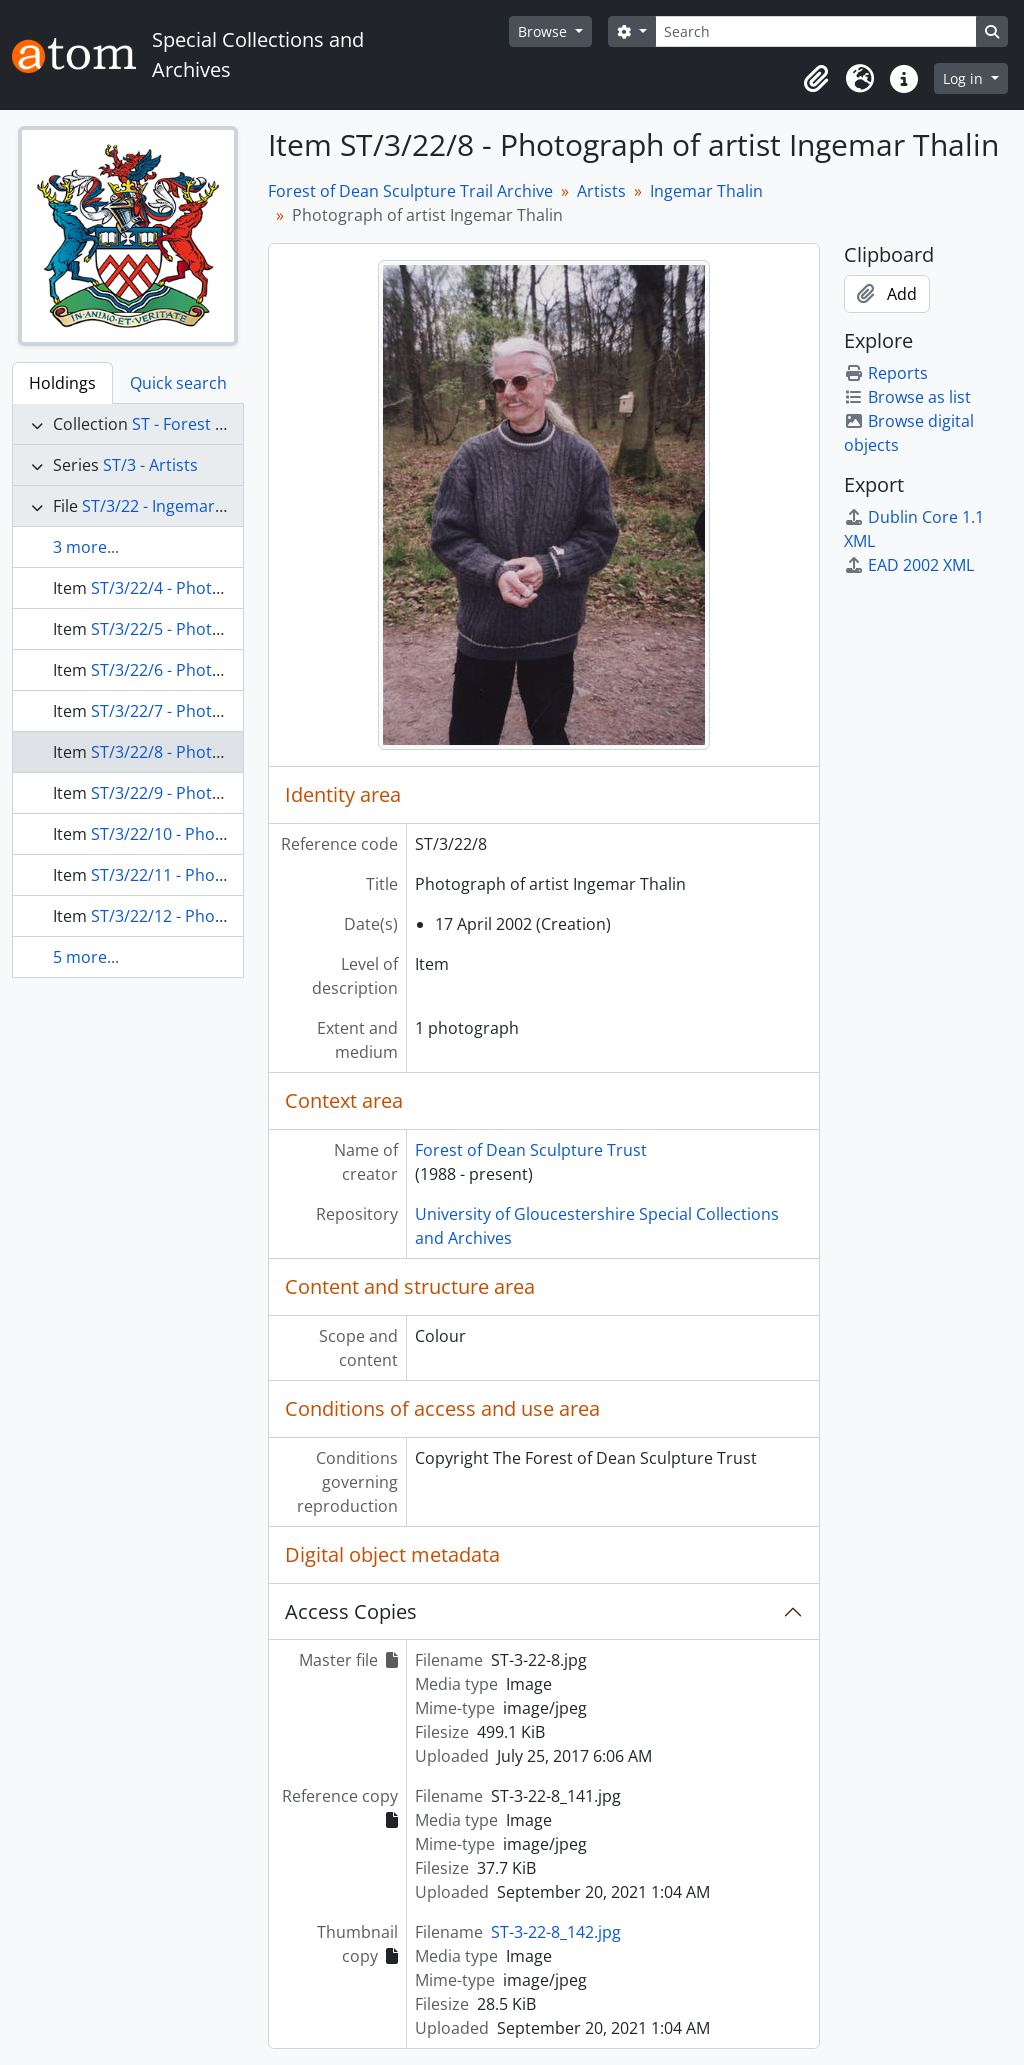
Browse (544, 31)
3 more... (86, 547)
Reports (886, 373)
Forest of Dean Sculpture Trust (531, 1150)
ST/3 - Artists (150, 465)
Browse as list (907, 397)
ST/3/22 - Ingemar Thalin (173, 506)
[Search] (816, 31)
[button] (816, 79)
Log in (965, 78)
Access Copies (351, 1611)
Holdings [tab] (62, 383)
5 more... (86, 957)
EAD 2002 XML (909, 565)
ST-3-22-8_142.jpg (556, 1932)
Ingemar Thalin (706, 191)
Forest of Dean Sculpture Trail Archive (410, 191)
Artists (601, 191)
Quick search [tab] (178, 383)
